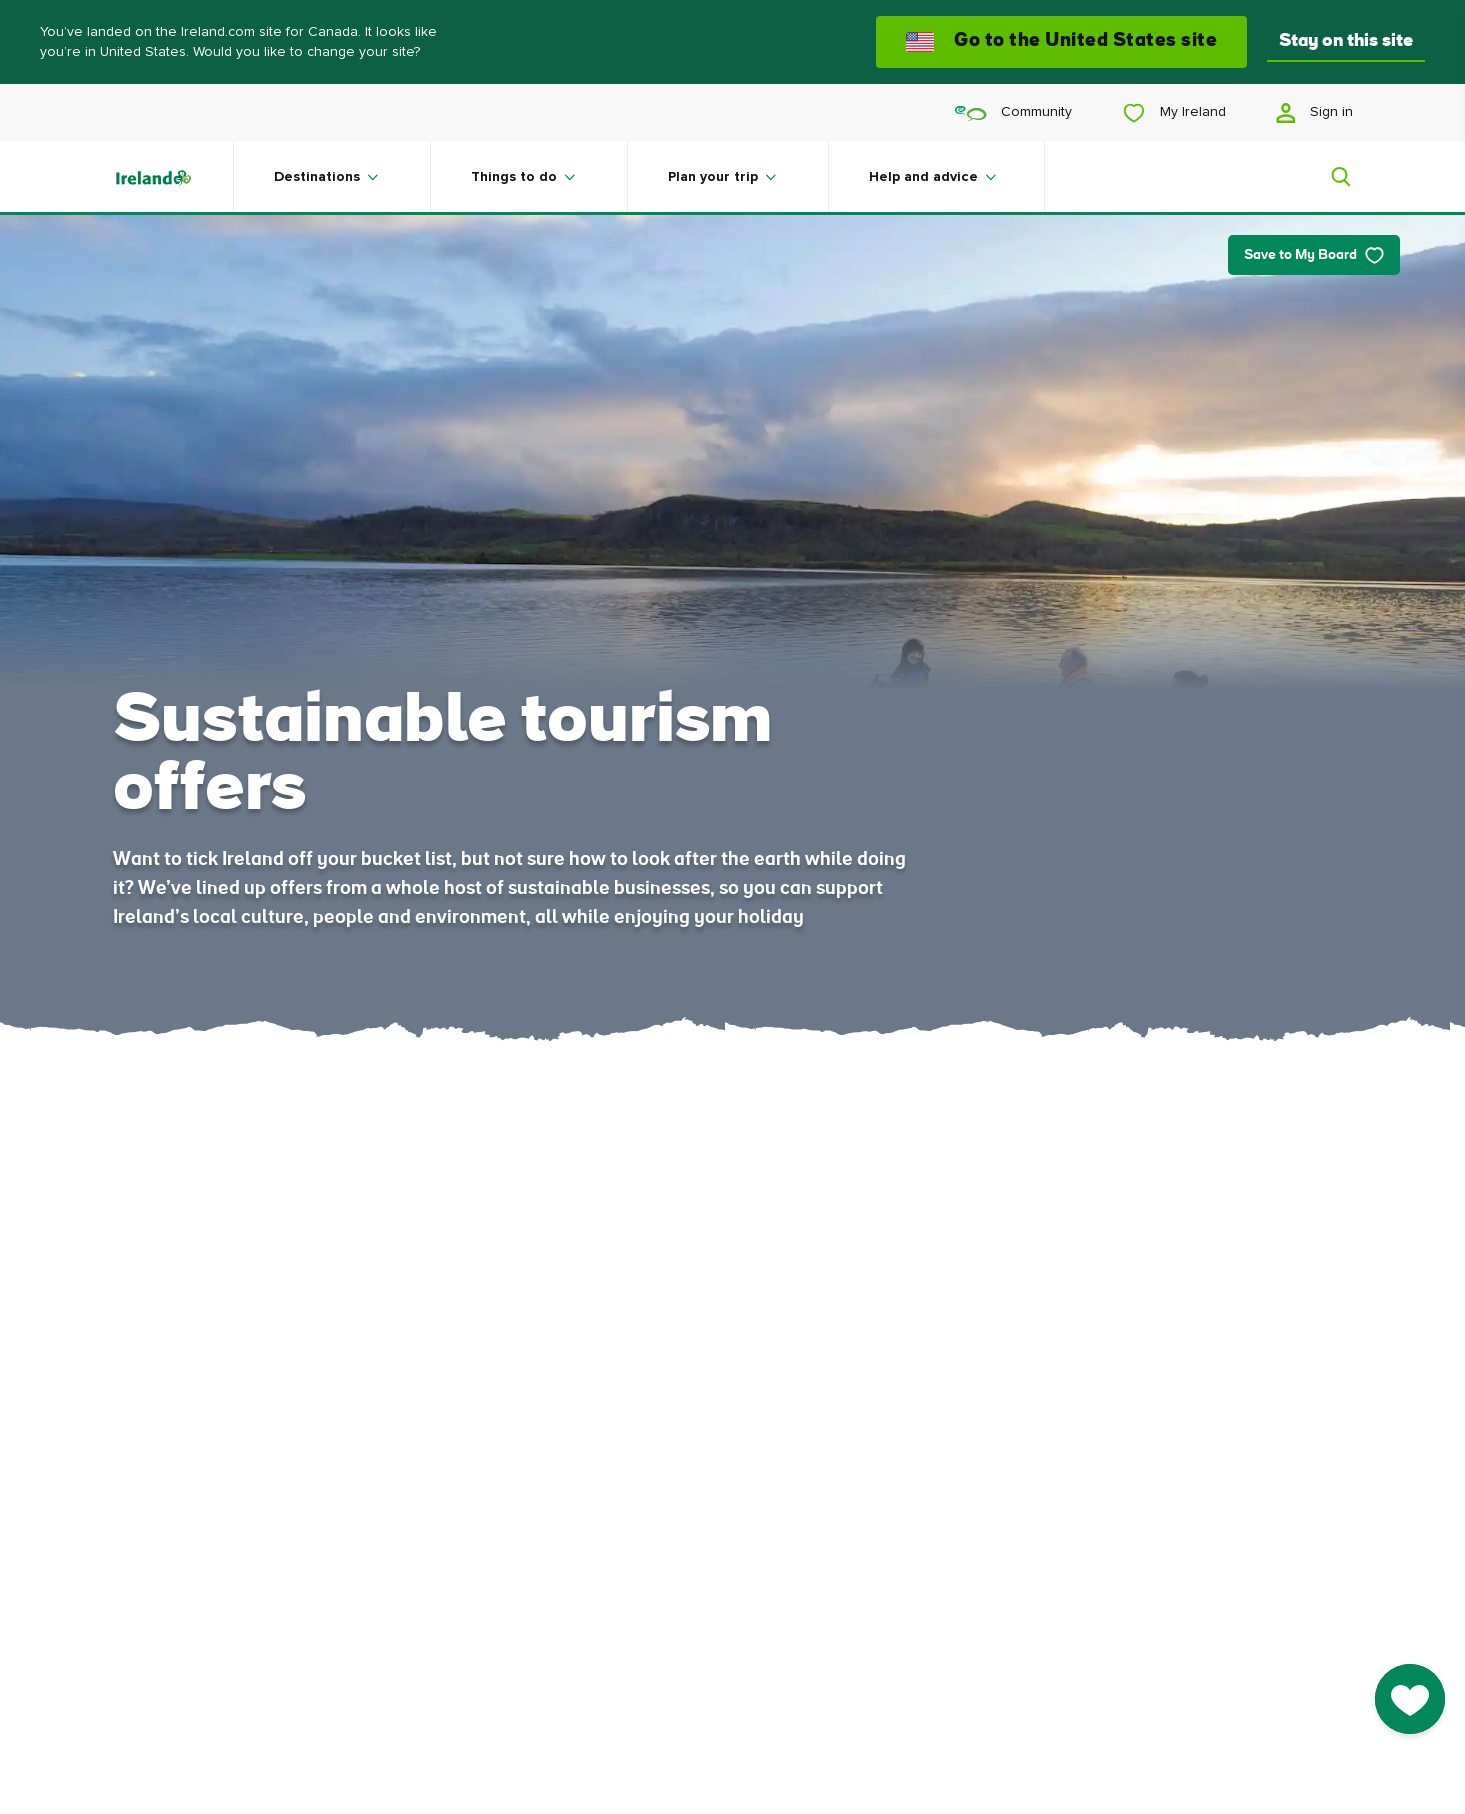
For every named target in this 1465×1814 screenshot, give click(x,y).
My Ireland (1174, 113)
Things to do (514, 177)
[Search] (1329, 177)
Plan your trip (713, 177)
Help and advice (923, 177)
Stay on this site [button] (1346, 41)
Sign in (1314, 113)
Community (1013, 112)
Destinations (317, 177)
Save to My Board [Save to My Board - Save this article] (1314, 255)
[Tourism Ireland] (173, 177)
